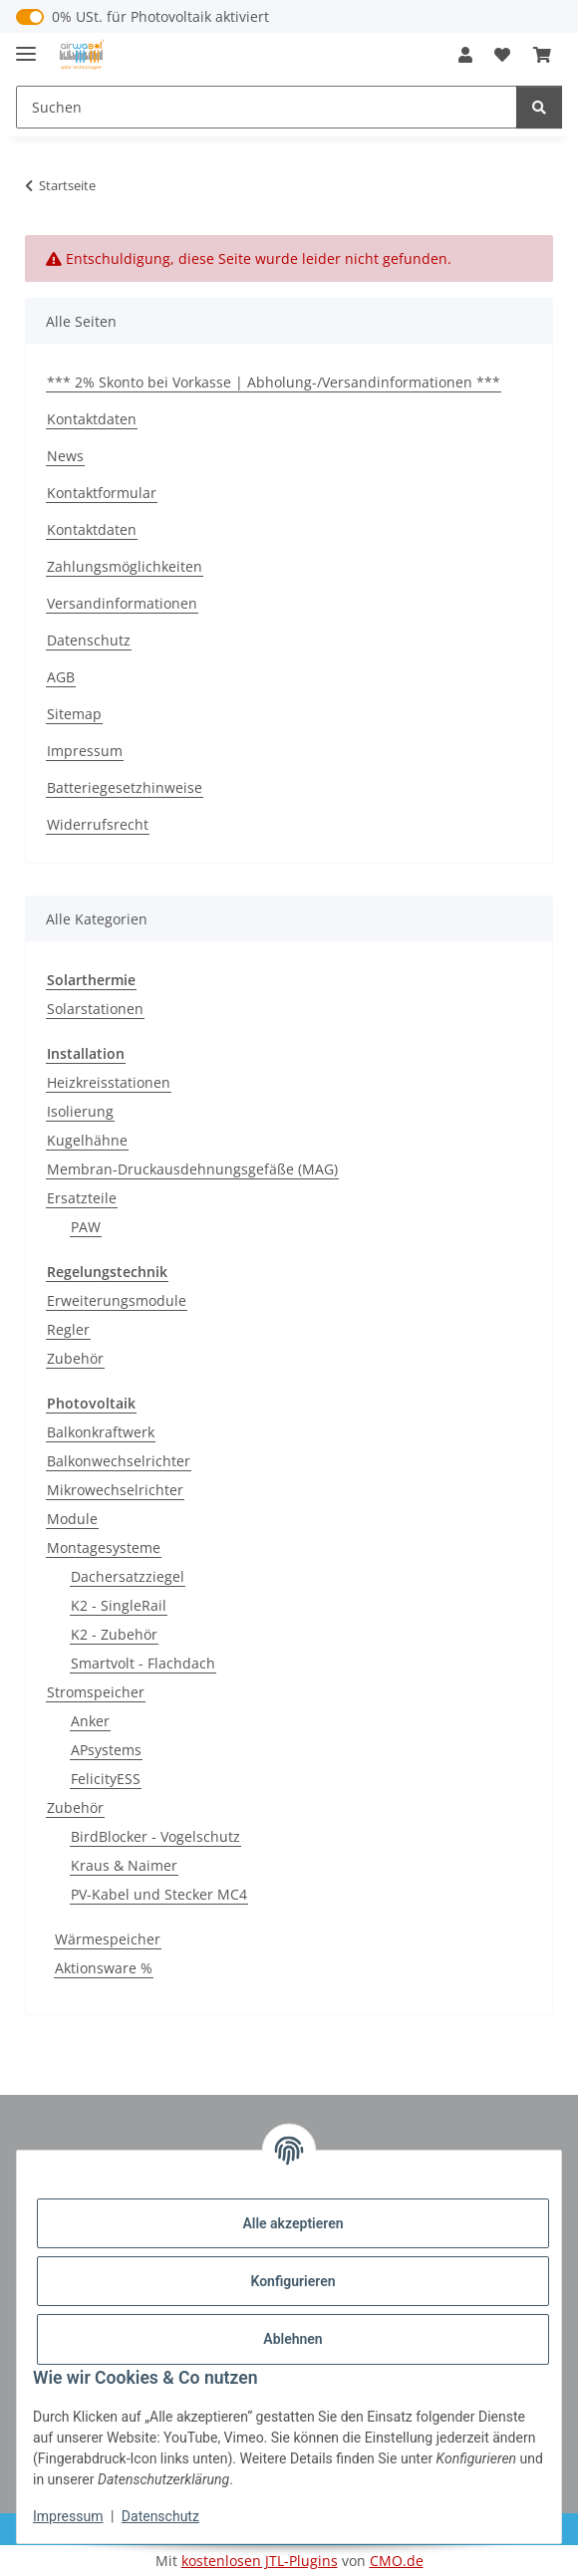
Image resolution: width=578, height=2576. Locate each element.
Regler (68, 1329)
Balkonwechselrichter (118, 1460)
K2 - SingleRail (118, 1605)
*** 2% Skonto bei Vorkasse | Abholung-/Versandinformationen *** (273, 382)
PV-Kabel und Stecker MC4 (159, 1894)
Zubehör (75, 1358)
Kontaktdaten (92, 418)
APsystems (106, 1749)
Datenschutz (160, 2516)
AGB (61, 676)
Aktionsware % (103, 1967)
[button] (465, 55)
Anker (90, 1720)
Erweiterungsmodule (116, 1300)
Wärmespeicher (107, 1939)
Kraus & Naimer (124, 1865)
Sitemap (74, 713)
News (65, 455)
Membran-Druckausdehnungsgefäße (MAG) (192, 1168)
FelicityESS (106, 1778)
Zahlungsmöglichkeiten (124, 566)
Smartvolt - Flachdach (143, 1663)
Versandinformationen (122, 603)
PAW (86, 1226)
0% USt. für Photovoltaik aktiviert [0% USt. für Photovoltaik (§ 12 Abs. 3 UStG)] (160, 16)
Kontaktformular (101, 492)
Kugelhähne (87, 1140)
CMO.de (397, 2560)
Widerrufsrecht (97, 824)
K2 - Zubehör (114, 1634)
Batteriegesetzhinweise (124, 787)
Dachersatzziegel (127, 1576)
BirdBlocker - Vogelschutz (155, 1836)
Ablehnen (292, 2339)
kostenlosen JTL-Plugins (259, 2560)
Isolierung (80, 1111)
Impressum (68, 2516)
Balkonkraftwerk (100, 1431)
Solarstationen (95, 1008)
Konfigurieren (292, 2281)
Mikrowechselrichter (115, 1489)
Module (72, 1518)
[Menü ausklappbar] (26, 45)
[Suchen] (539, 107)
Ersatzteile (82, 1197)
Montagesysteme (103, 1547)
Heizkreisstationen (108, 1082)
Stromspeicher (95, 1691)
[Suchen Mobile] (266, 107)
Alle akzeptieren (292, 2223)
